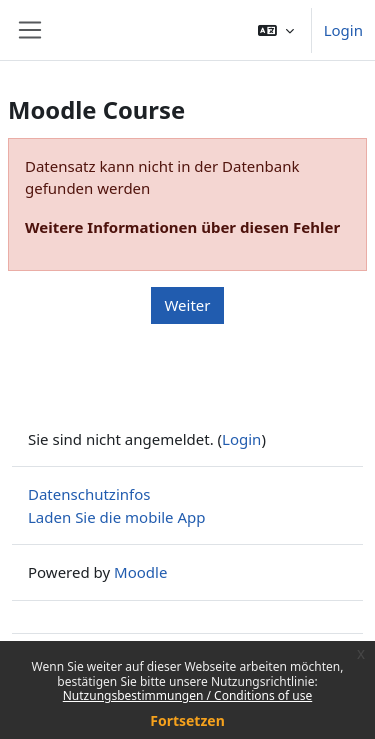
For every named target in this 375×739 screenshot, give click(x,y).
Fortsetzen (187, 720)
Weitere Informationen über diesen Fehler (182, 227)
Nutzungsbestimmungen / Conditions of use (187, 695)
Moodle (140, 572)
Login (343, 30)
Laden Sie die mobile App (117, 517)
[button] (276, 30)
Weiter (187, 305)
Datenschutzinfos (89, 494)
